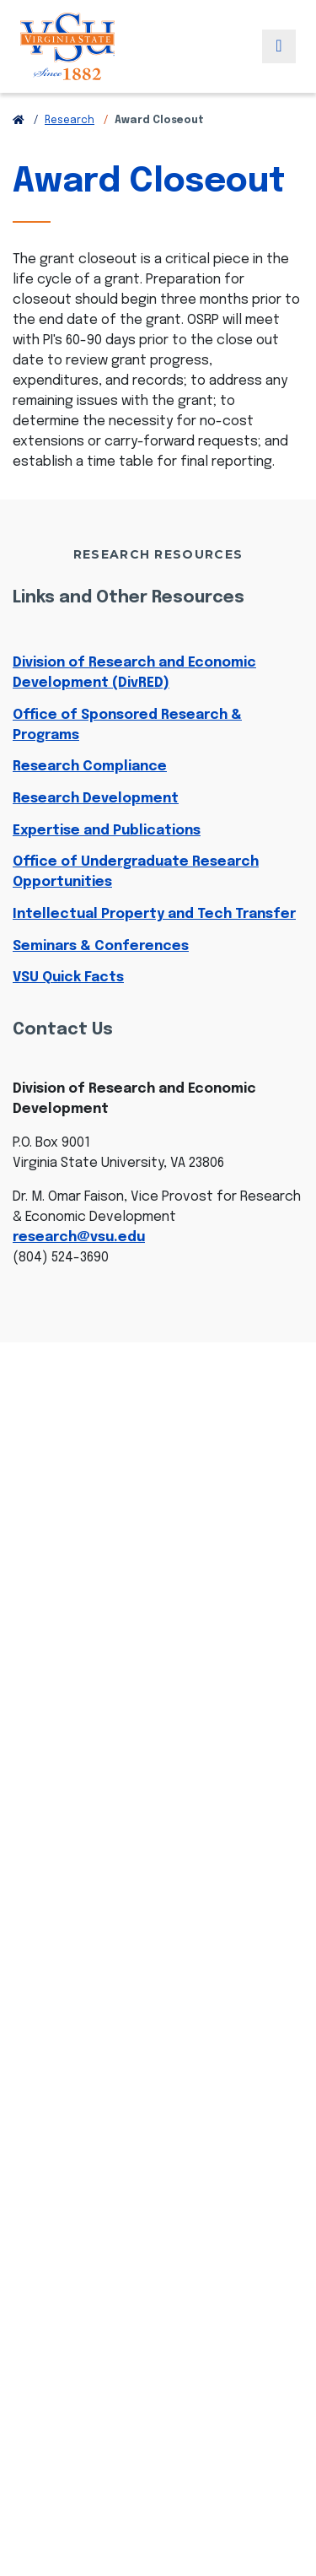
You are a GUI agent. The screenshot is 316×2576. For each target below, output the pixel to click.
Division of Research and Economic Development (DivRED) (134, 673)
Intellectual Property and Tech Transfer (154, 914)
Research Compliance (90, 766)
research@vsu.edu (79, 1237)
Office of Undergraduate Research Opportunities (136, 872)
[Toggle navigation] (279, 46)
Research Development (96, 798)
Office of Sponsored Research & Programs (127, 725)
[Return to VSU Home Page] (18, 121)
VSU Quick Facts (68, 977)
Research (69, 121)
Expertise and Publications (107, 831)
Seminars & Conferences (101, 946)
